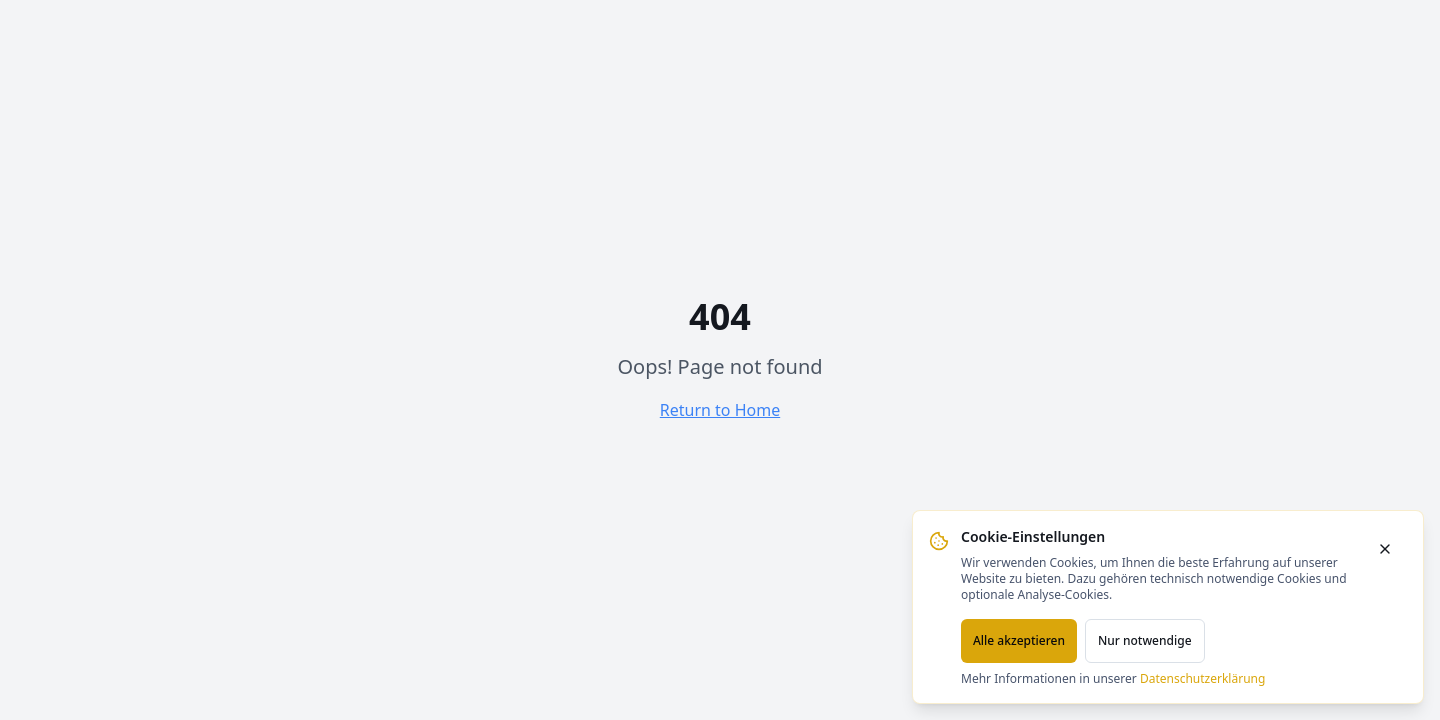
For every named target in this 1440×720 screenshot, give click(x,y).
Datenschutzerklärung (1202, 678)
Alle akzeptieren (1019, 640)
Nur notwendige (1145, 640)
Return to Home (720, 410)
